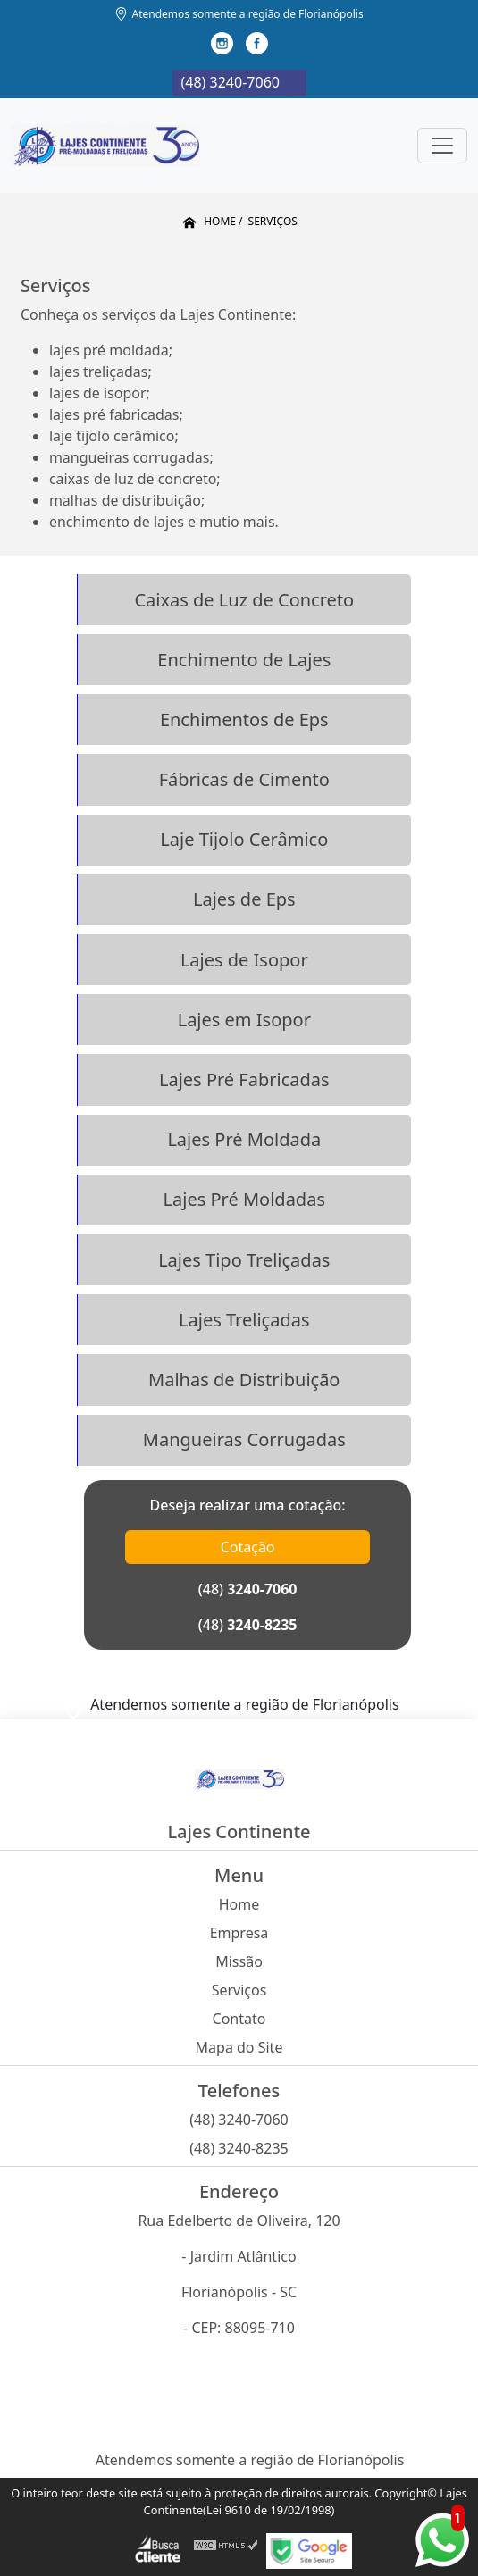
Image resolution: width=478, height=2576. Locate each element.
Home (239, 1904)
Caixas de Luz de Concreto (244, 600)
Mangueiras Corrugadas (244, 1439)
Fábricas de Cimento (244, 779)
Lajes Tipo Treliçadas (244, 1260)
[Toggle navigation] (442, 145)
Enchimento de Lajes (244, 660)
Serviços (239, 1990)
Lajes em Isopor (244, 1020)
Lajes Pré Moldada (244, 1139)
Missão (239, 1961)
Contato (239, 2018)
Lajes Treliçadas (244, 1320)
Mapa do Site (239, 2047)
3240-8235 (262, 1625)
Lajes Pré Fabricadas (244, 1079)
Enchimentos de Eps (244, 719)
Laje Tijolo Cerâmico (244, 839)
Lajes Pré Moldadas (244, 1199)
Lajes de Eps (244, 899)
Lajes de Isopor (244, 960)
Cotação (248, 1547)
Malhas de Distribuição (244, 1379)
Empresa (239, 1933)
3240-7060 (262, 1589)
